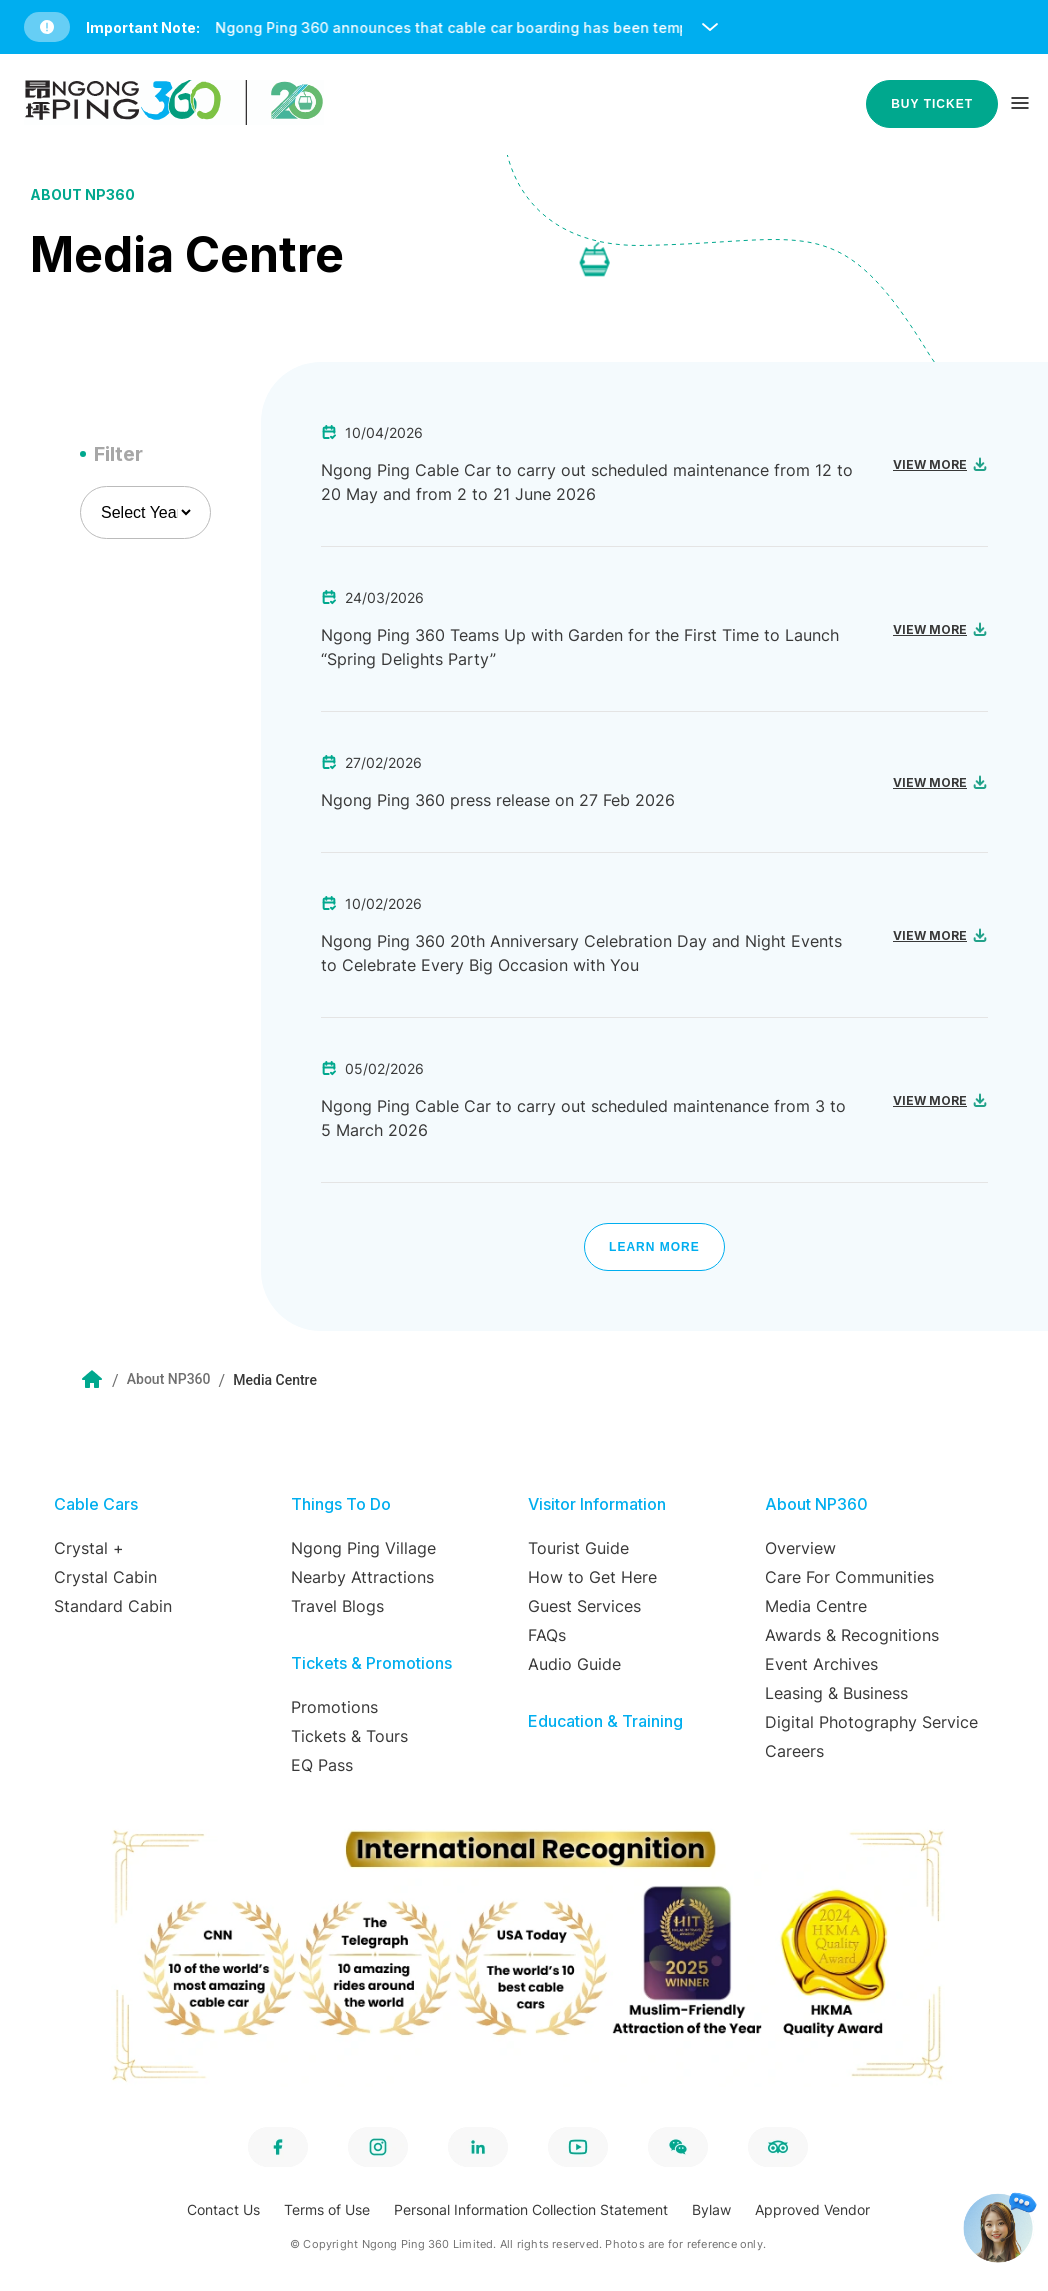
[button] (528, 27)
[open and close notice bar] (710, 27)
